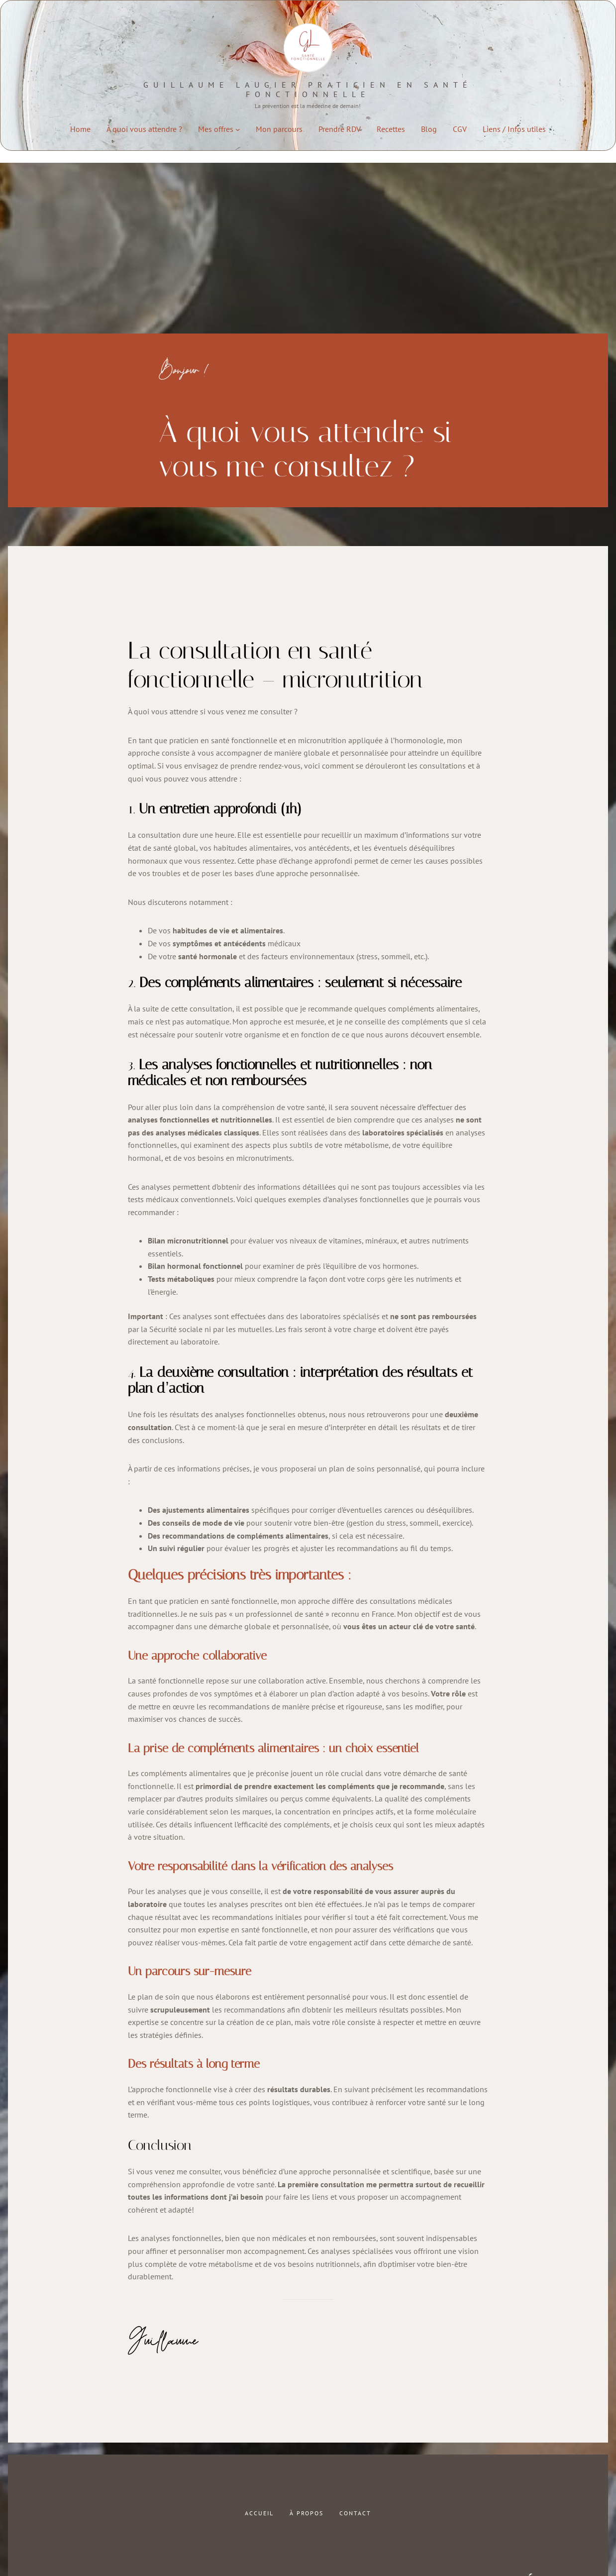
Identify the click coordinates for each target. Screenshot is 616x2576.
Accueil (259, 2513)
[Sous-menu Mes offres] (237, 129)
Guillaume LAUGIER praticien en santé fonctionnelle (307, 89)
